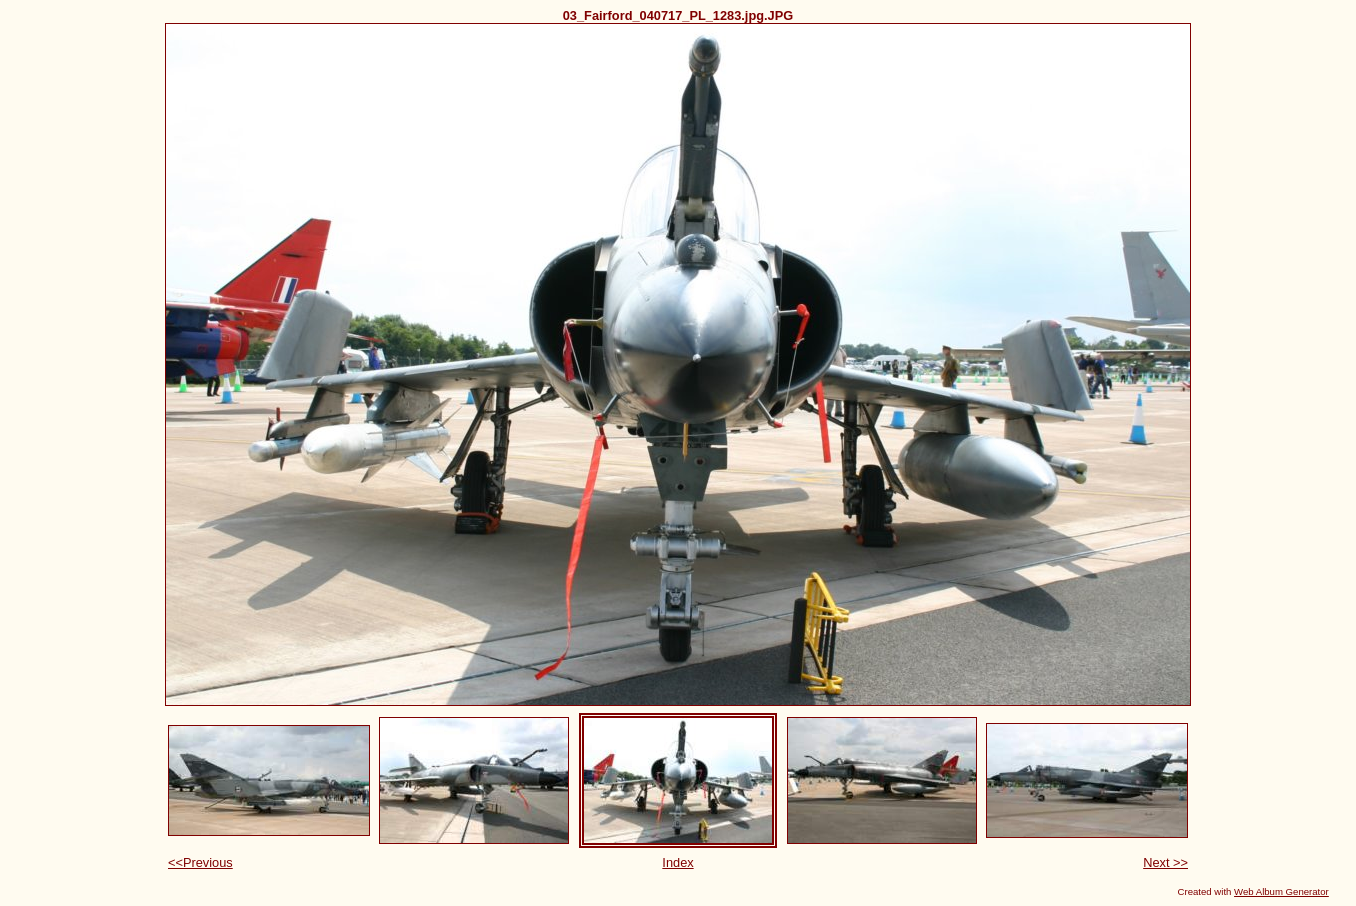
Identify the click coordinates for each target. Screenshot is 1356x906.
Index (677, 862)
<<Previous (200, 862)
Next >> (1165, 862)
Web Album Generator (1281, 891)
